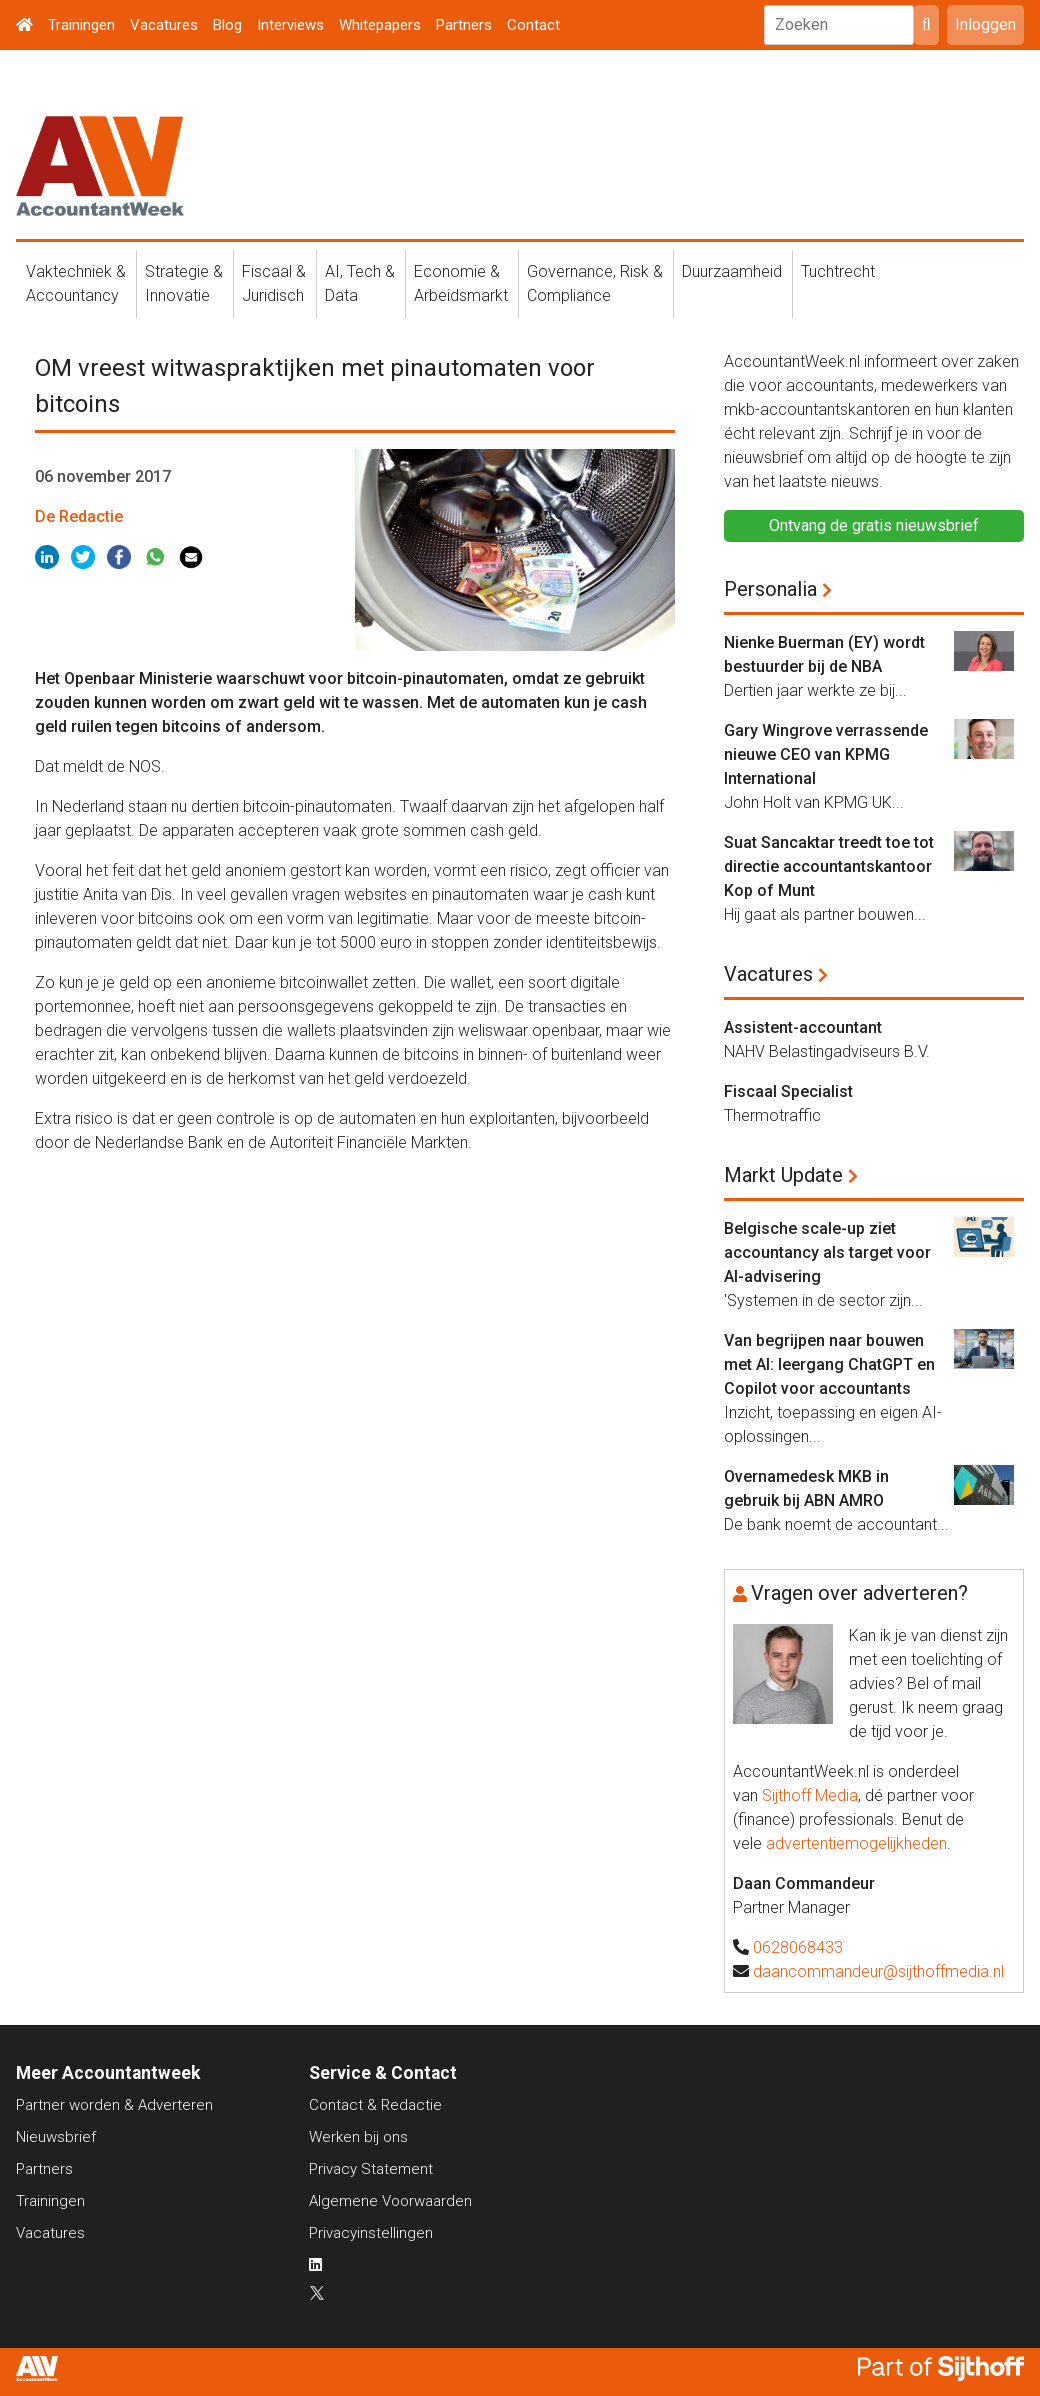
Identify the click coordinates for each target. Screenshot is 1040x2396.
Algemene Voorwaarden (390, 2201)
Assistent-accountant (803, 1027)
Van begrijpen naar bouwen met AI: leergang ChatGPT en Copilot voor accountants (829, 1364)
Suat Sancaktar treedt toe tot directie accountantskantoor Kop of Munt (829, 866)
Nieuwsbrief (56, 2137)
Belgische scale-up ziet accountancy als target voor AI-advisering (827, 1252)
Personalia (770, 589)
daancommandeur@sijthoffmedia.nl (878, 1971)
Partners (464, 25)
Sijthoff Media (810, 1795)
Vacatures (164, 25)
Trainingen (81, 25)
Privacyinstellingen (371, 2233)
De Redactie (79, 516)
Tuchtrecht (838, 271)
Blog (227, 25)
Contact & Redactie (375, 2105)
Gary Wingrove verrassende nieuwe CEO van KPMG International (826, 754)
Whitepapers (380, 25)
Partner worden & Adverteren (114, 2105)
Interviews (290, 25)
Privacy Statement (371, 2169)
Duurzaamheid (732, 271)
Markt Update (783, 1175)
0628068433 (798, 1947)
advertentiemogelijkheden (856, 1843)
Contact (533, 25)
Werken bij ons (358, 2137)
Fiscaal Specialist (788, 1091)
